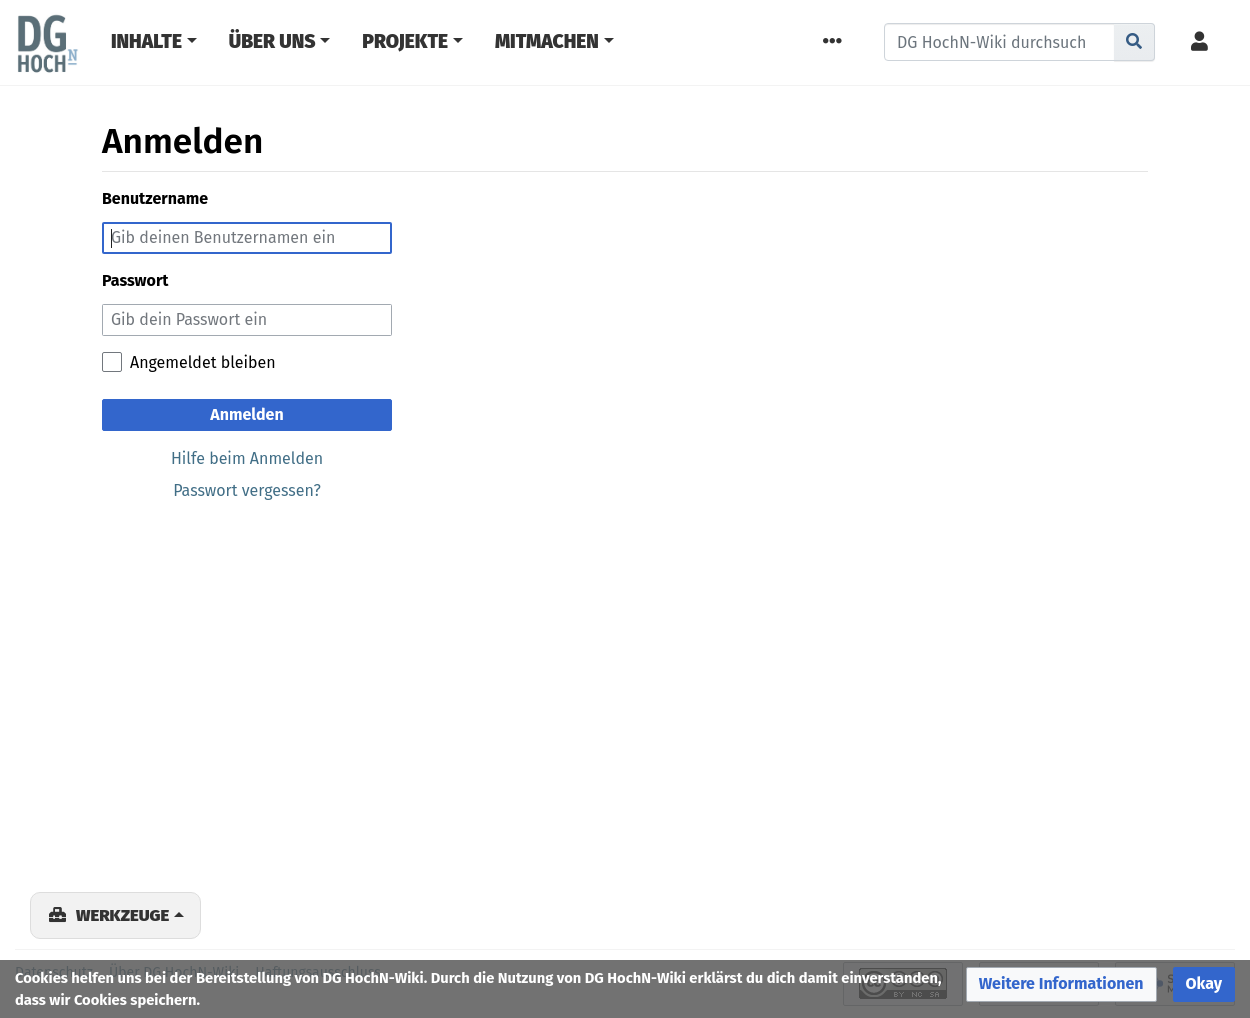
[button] (1061, 984)
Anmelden (246, 414)
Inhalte (146, 41)
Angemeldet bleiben (203, 362)
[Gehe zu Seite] (1134, 42)
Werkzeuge (122, 915)
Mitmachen (547, 41)
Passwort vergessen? (247, 490)
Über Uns (272, 41)
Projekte (405, 41)
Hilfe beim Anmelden (247, 458)
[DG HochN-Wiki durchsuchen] (999, 42)
